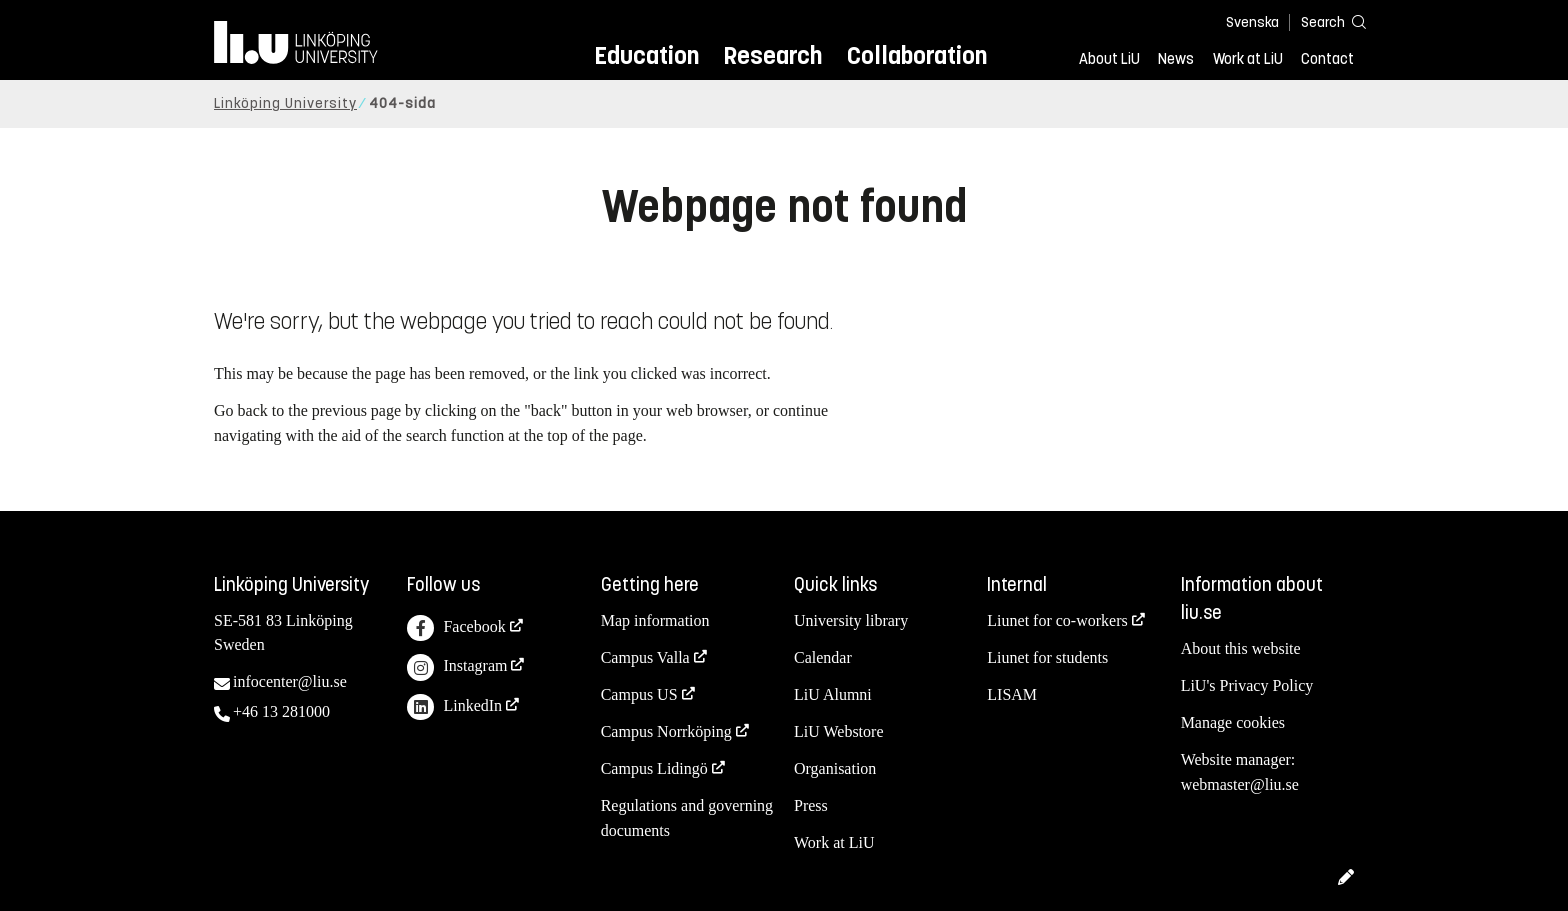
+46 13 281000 (281, 711)
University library (851, 620)
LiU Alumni (833, 694)
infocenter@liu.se (290, 681)
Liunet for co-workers (1057, 620)
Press (811, 805)
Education (646, 55)
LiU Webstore (839, 731)
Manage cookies (1233, 722)
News (1176, 59)
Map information (655, 620)
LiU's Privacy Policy (1247, 685)
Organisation (835, 768)
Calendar (823, 657)
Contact (1327, 59)
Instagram (457, 667)
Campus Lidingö (654, 768)
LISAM (1012, 694)
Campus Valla (645, 657)
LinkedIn (454, 707)
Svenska (1252, 22)
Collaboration (917, 55)
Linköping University (285, 103)
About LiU (1109, 59)
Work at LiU (1248, 59)
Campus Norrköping (666, 731)
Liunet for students (1047, 657)
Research (772, 55)
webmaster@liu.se (1240, 784)
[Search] (1324, 21)
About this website (1241, 648)
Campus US (639, 694)
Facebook (456, 628)
